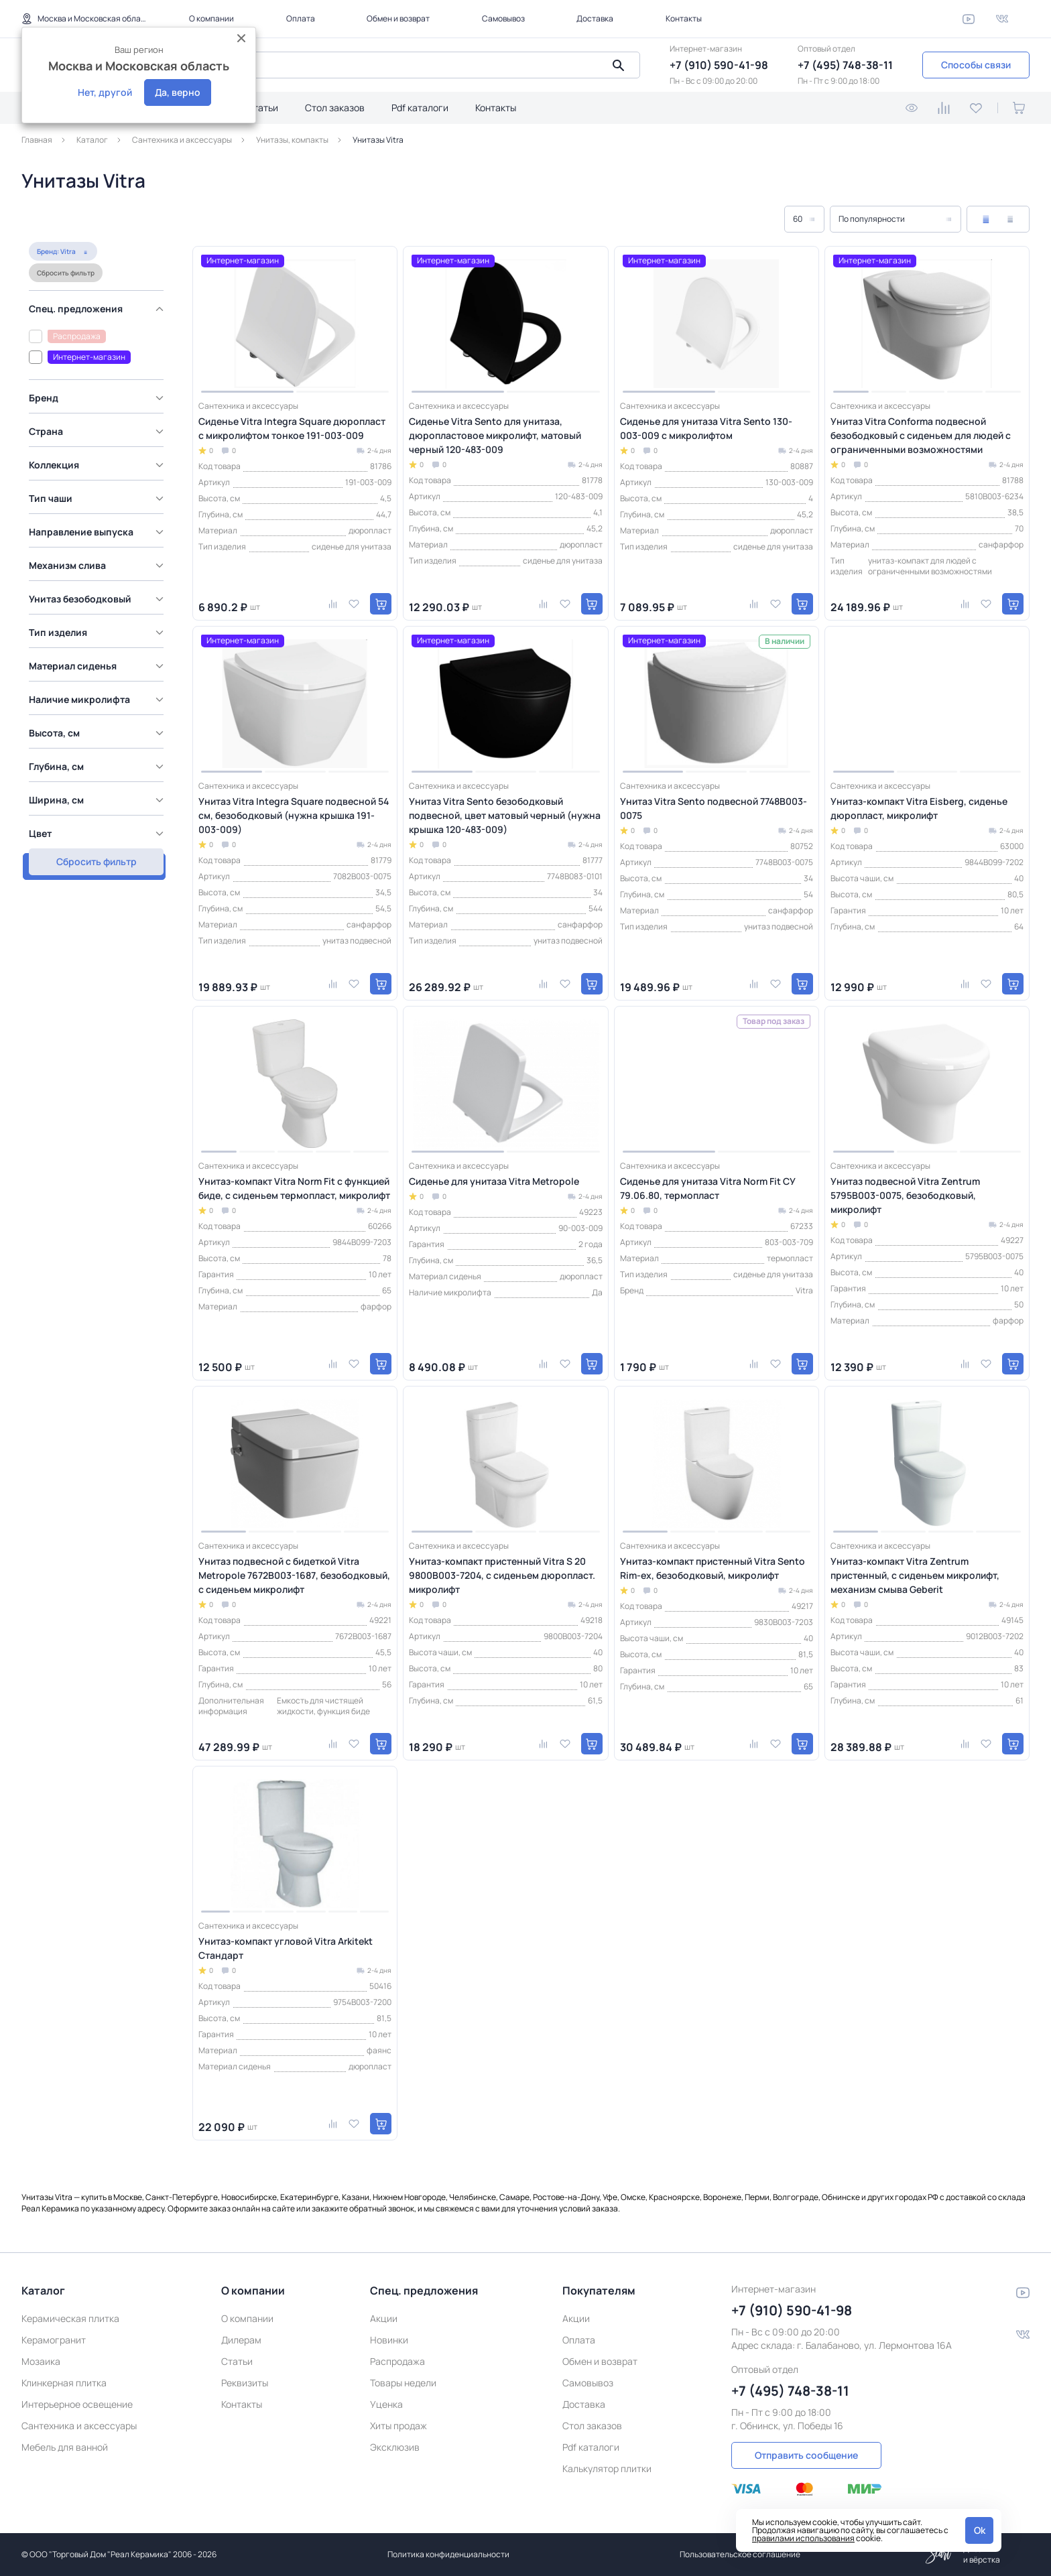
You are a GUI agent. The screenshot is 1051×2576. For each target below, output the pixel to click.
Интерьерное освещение (77, 2404)
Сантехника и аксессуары (79, 2425)
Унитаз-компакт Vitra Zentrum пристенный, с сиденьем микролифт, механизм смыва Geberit (914, 1575)
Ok (979, 2530)
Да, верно (177, 92)
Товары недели (403, 2382)
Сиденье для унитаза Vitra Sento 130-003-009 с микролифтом (706, 428)
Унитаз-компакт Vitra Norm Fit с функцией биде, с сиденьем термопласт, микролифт (294, 1188)
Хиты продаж (398, 2425)
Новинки (389, 2339)
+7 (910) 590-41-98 (719, 65)
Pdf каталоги (419, 107)
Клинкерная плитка (64, 2382)
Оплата (300, 18)
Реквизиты (244, 2382)
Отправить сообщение (806, 2455)
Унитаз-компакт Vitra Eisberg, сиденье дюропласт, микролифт (918, 808)
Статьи (262, 107)
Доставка (594, 18)
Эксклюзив (395, 2447)
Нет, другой (105, 92)
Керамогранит (53, 2339)
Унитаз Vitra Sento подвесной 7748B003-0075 (713, 808)
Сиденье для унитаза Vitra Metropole (494, 1181)
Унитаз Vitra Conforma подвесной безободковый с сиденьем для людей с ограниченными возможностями (920, 435)
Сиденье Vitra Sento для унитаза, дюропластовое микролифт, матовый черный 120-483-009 (495, 435)
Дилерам (241, 2339)
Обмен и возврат (398, 18)
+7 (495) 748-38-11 (845, 65)
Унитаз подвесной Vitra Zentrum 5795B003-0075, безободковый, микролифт (905, 1195)
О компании (211, 18)
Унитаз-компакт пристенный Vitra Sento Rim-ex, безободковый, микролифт (712, 1568)
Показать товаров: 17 (94, 812)
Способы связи (976, 64)
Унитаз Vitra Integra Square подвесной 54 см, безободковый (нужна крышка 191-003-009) (293, 815)
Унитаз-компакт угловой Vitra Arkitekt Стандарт (285, 1948)
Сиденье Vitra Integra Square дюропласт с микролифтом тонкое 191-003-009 (291, 428)
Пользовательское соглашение (740, 2554)
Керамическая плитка (70, 2318)
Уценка (386, 2404)
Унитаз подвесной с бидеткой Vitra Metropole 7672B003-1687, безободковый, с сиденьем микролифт (294, 1575)
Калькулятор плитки (607, 2468)
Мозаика (40, 2361)
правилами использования (803, 2538)
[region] (97, 534)
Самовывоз (503, 18)
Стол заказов (335, 107)
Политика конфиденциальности (448, 2554)
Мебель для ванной (64, 2447)
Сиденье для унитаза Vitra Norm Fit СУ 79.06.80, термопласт (707, 1188)
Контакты (684, 18)
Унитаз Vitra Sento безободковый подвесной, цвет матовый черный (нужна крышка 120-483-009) (505, 815)
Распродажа (397, 2361)
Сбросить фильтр (129, 223)
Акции (383, 2318)
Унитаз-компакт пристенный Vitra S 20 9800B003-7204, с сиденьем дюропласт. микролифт (502, 1575)
